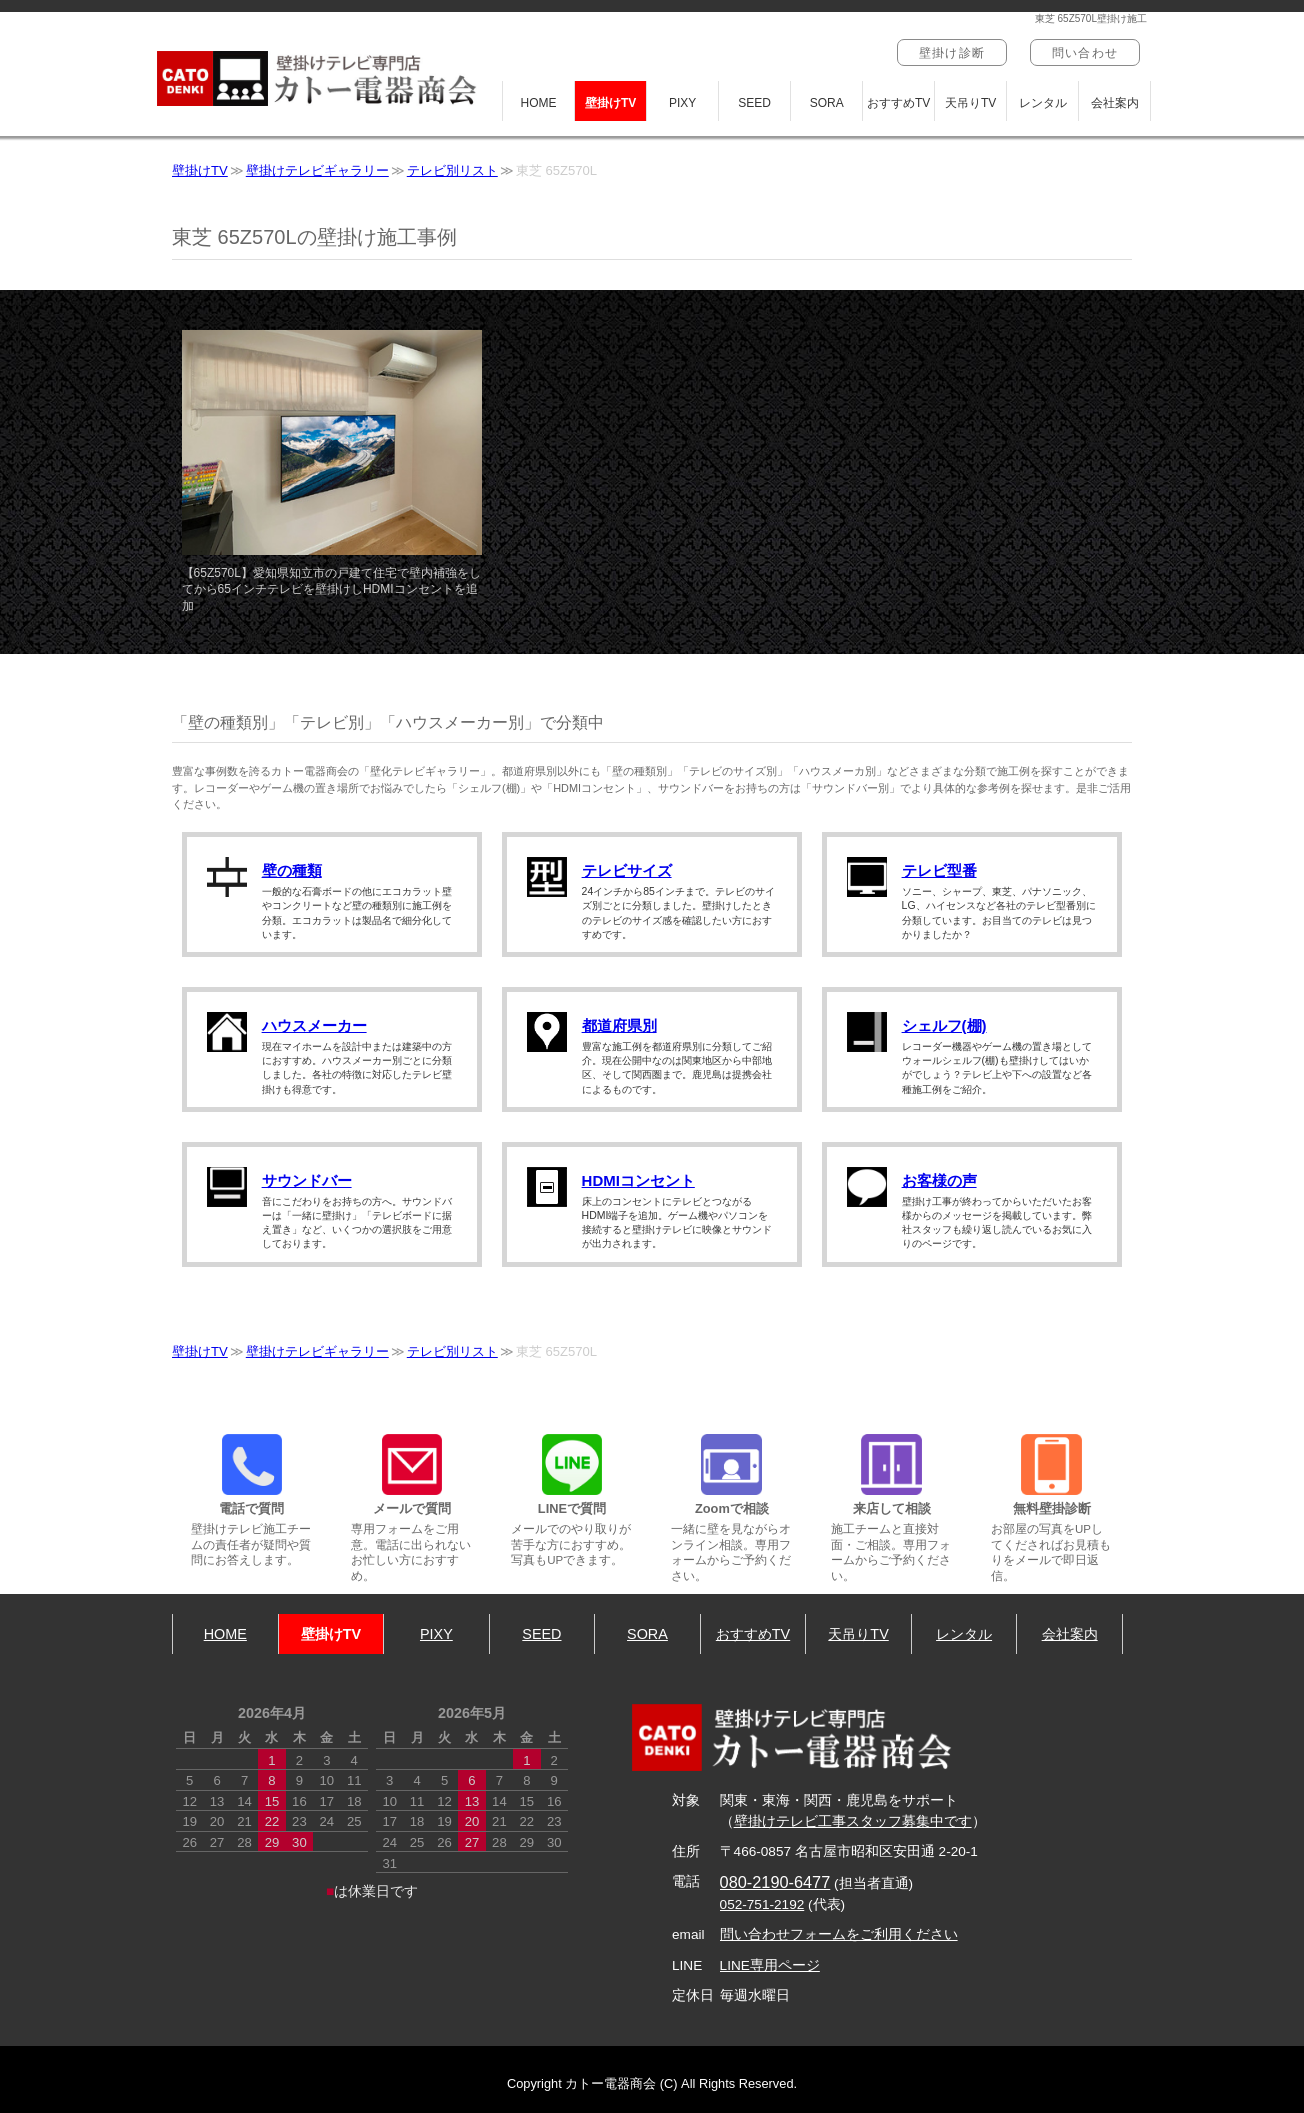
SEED (754, 103)
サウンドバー (307, 1180)
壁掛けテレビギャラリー (317, 170)
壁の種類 (292, 870)
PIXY (682, 103)
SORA (827, 103)
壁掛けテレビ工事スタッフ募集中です (853, 1821)
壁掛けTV (610, 103)
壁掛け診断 (952, 53)
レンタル (1043, 103)
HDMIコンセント (638, 1180)
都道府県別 (619, 1025)
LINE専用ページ (770, 1965)
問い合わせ (1085, 53)
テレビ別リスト (452, 170)
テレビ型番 (939, 870)
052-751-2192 (762, 1904)
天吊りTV (970, 103)
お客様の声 (939, 1180)
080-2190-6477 (775, 1882)
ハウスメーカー (314, 1025)
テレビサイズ (627, 870)
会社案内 (1115, 103)
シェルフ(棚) (944, 1025)
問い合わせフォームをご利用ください (839, 1934)
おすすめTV (898, 103)
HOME (539, 103)
